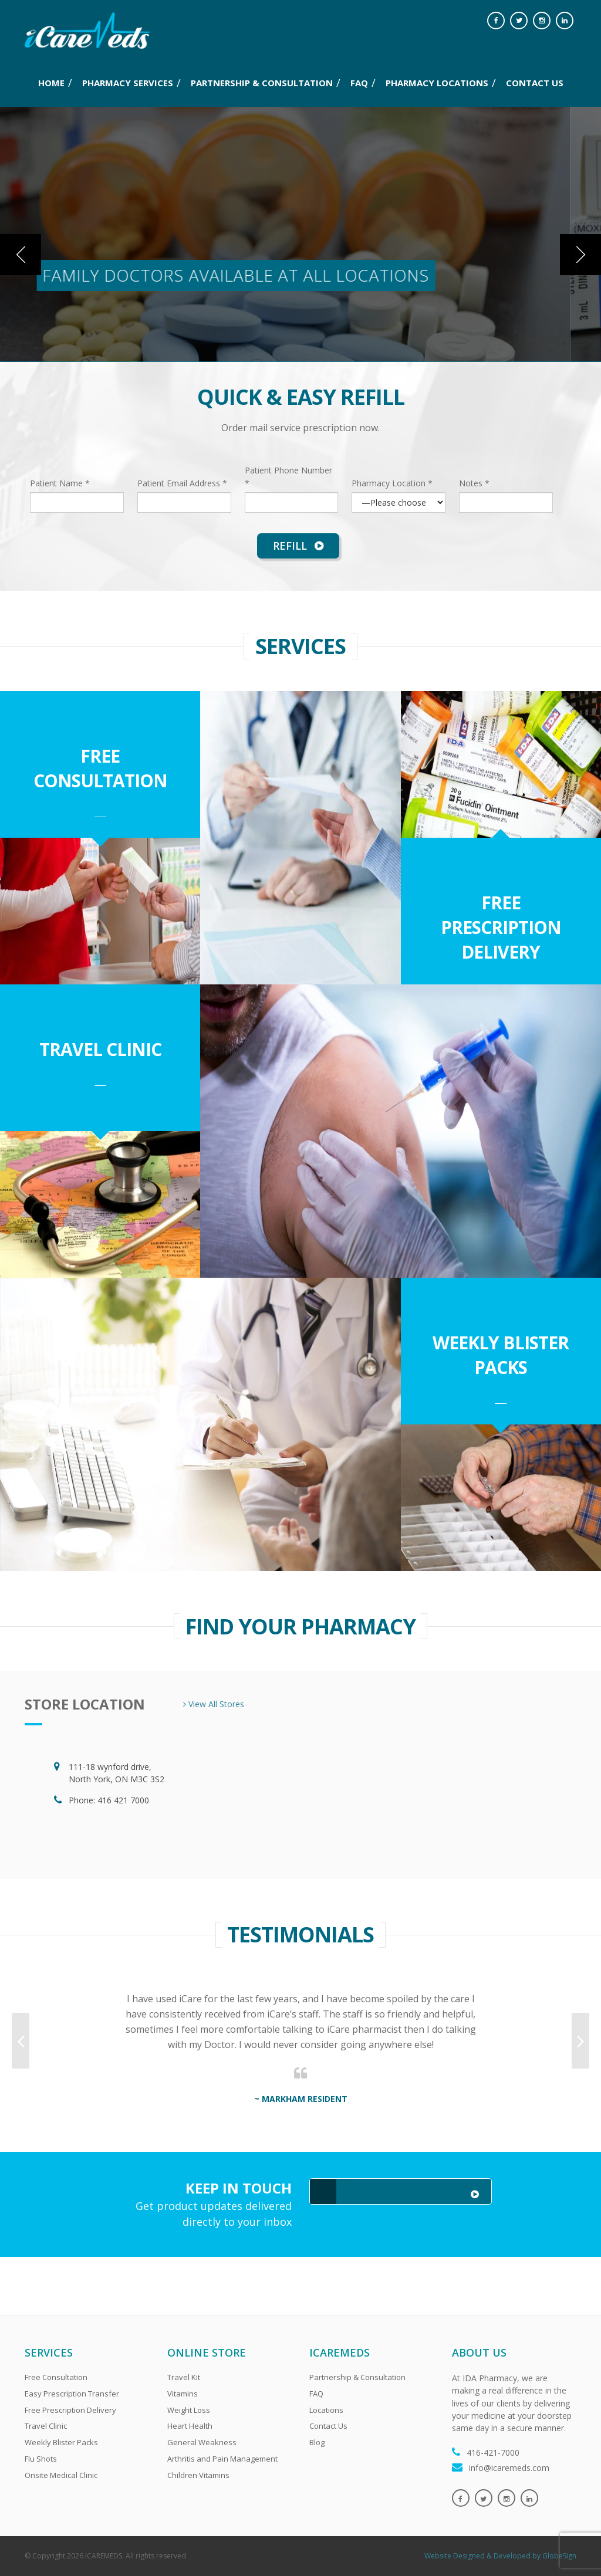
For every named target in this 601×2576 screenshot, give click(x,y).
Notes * (474, 483)
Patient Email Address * (182, 483)
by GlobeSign (554, 2556)
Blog (317, 2442)
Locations (326, 2410)
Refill (298, 546)
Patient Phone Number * (288, 476)
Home (51, 83)
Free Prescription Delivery (501, 927)
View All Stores (213, 1704)
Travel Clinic (100, 1049)
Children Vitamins (198, 2475)
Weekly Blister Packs (501, 1355)
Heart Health (189, 2426)
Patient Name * (60, 483)
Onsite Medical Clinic (61, 2475)
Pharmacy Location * (392, 483)
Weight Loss (188, 2410)
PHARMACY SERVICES (127, 83)
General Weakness (202, 2442)
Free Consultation (100, 768)
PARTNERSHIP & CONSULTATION (262, 83)
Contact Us (328, 2426)
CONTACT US (534, 83)
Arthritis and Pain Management (222, 2458)
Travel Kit (183, 2377)
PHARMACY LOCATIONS (437, 83)
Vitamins (182, 2393)
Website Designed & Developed (477, 2556)
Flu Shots (41, 2458)
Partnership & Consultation (357, 2377)
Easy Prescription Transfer (72, 2393)
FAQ (359, 83)
